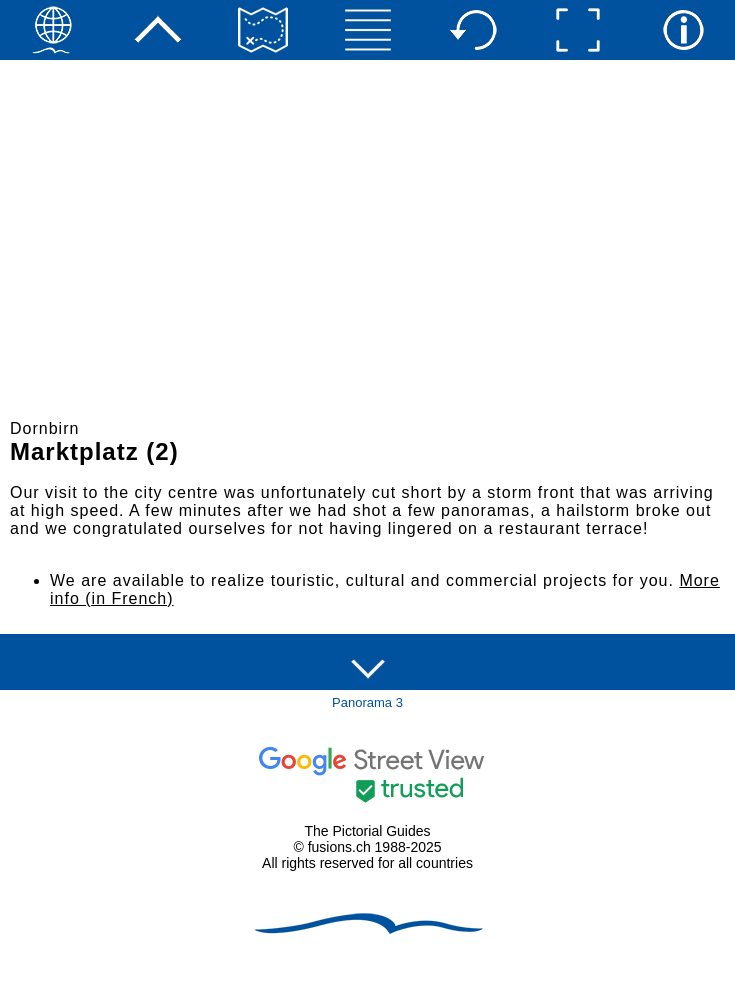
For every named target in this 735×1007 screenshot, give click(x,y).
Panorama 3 (367, 702)
